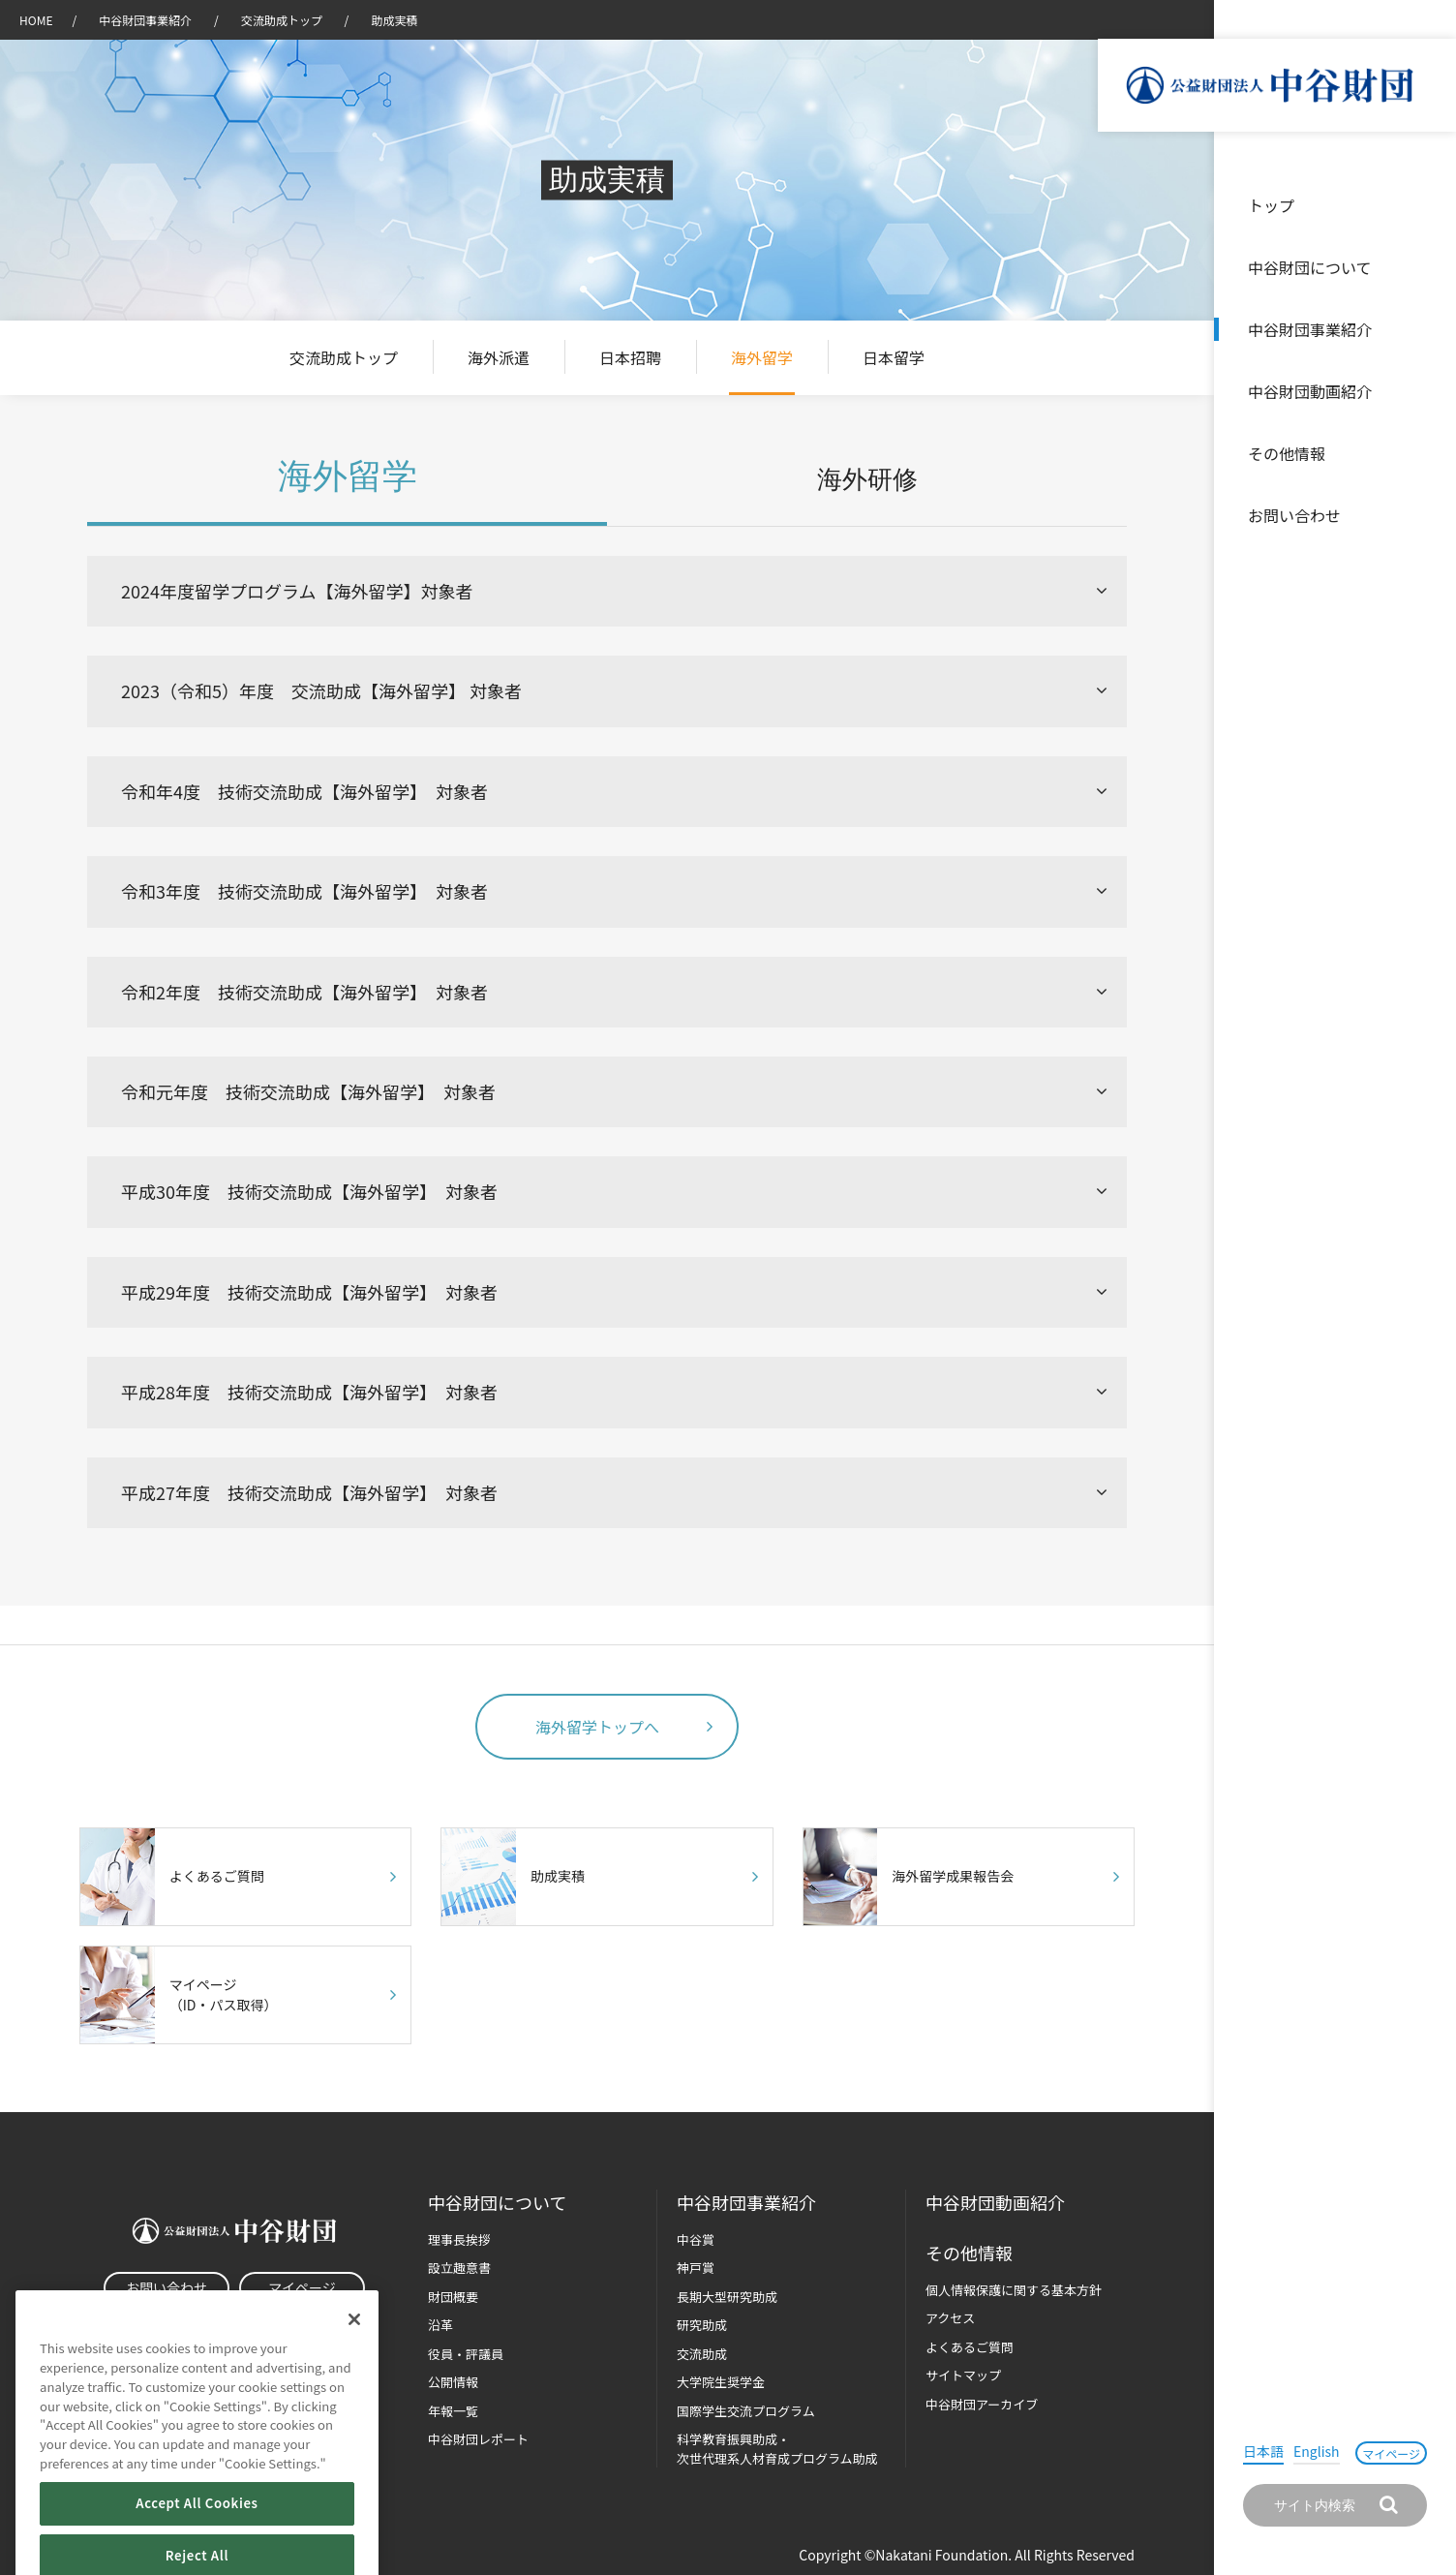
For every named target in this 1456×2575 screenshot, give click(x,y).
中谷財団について (1310, 267)
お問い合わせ (1294, 515)
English (1316, 2451)
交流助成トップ (283, 20)
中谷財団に (497, 2203)
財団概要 (453, 2296)
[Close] (354, 2355)
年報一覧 (453, 2411)
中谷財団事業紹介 (1310, 329)
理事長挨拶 (459, 2239)
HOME (35, 20)
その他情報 (1286, 453)
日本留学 (894, 357)
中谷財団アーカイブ (981, 2404)
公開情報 (453, 2382)
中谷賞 (695, 2239)
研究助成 (702, 2324)
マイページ (1391, 2453)
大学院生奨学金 (721, 2382)
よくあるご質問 (969, 2347)
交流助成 (702, 2354)
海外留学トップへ (597, 1726)
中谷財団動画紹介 (1310, 391)
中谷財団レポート (478, 2439)
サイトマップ (963, 2375)
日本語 (1263, 2451)
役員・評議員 (465, 2354)
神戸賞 (695, 2267)
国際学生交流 (746, 2411)
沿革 (1427, 391)
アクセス (950, 2318)
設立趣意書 (459, 2267)
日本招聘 (630, 357)
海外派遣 (499, 357)
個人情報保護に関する (1013, 2290)
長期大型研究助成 (727, 2296)
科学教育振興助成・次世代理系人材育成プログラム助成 (777, 2449)
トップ (1271, 205)
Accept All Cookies (197, 2538)
